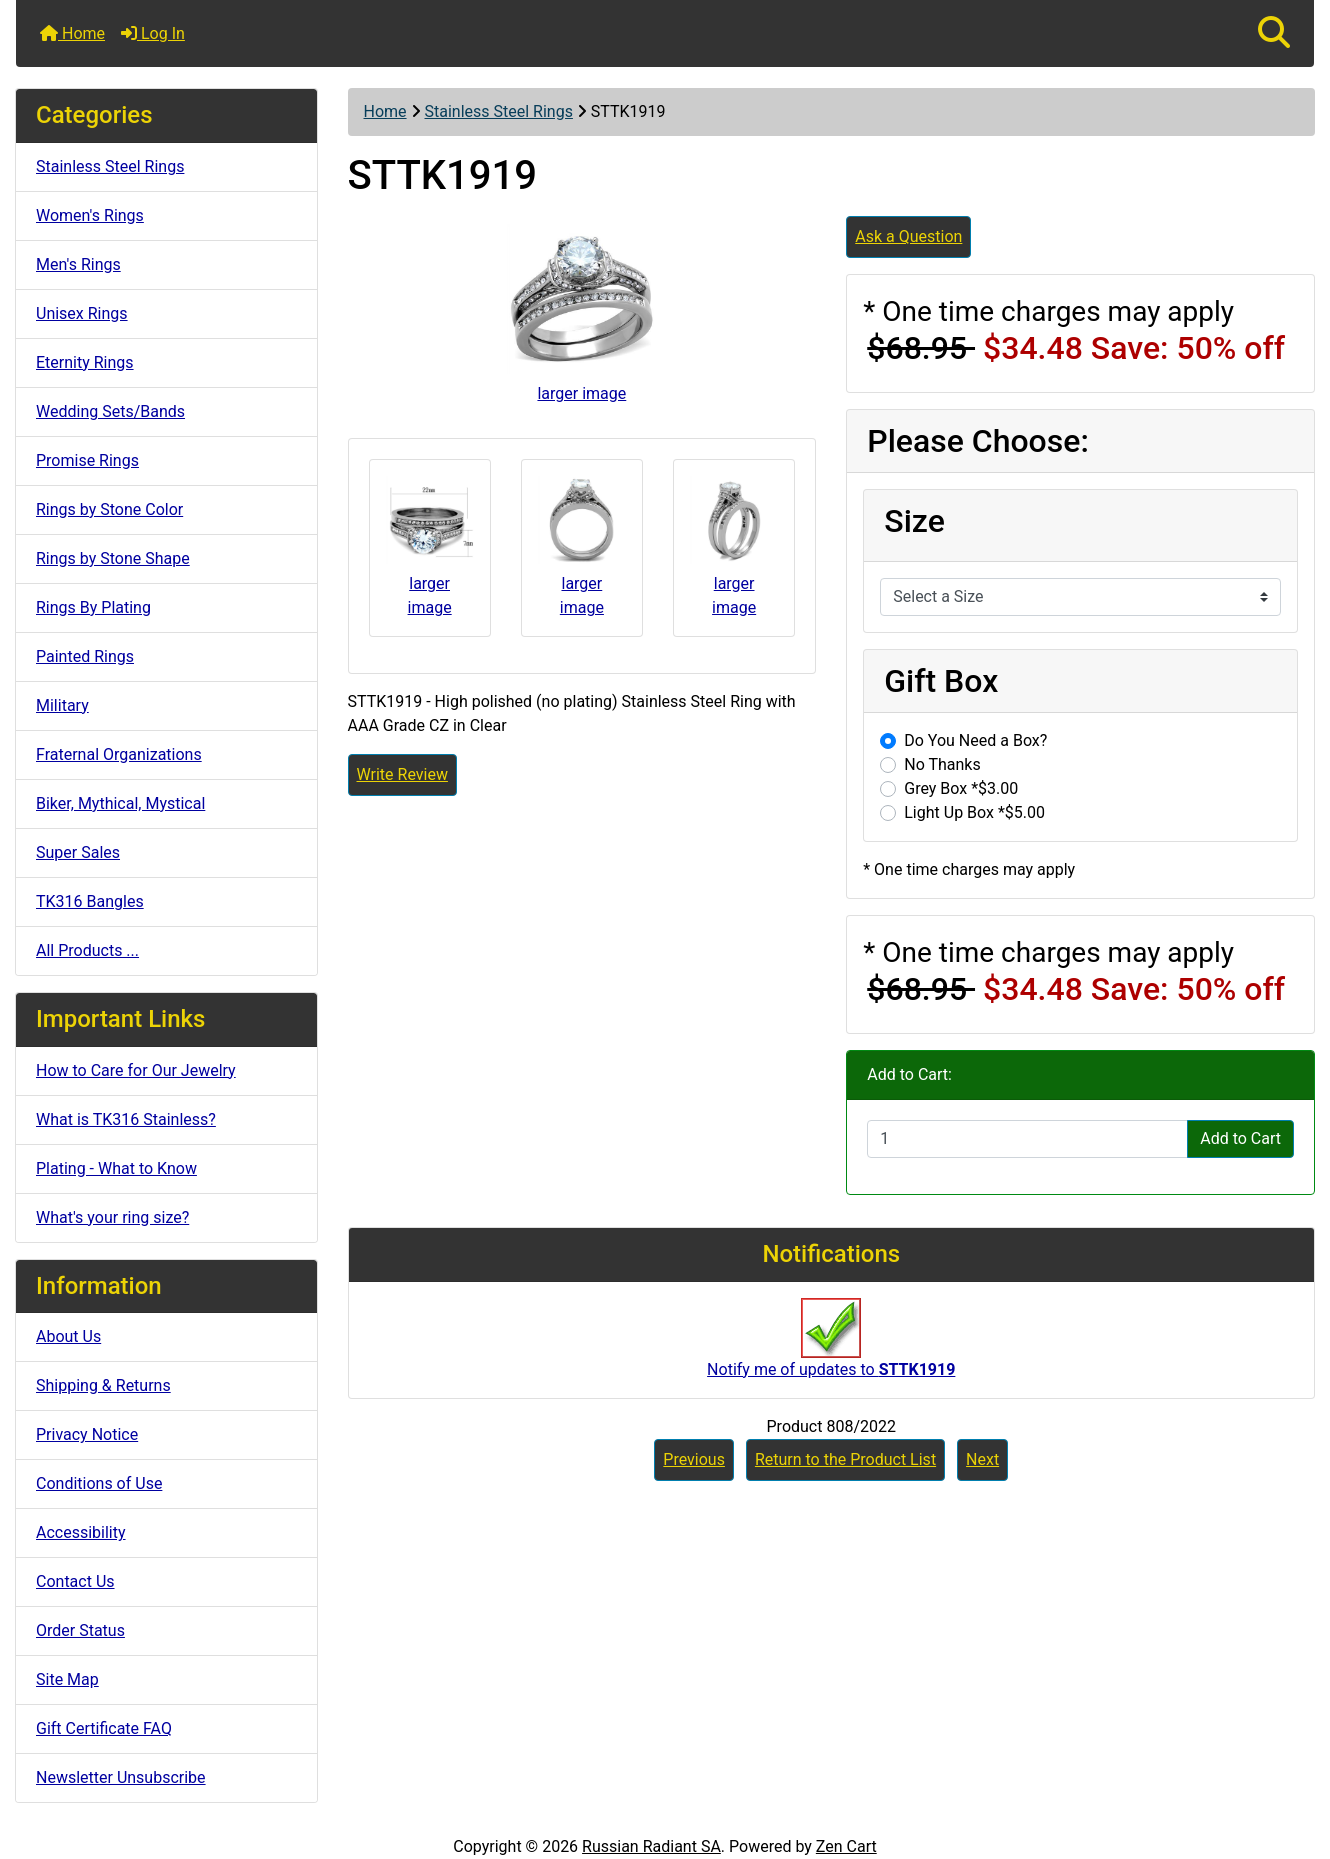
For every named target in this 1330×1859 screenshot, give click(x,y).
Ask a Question (908, 236)
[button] (1274, 33)
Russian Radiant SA (651, 1846)
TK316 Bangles (90, 901)
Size (914, 521)
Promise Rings (87, 460)
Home (72, 33)
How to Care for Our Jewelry (136, 1070)
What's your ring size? (112, 1217)
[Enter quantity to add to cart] (1027, 1139)
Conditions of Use (99, 1483)
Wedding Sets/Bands (110, 411)
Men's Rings (78, 264)
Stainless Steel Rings (499, 111)
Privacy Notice (87, 1434)
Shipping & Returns (103, 1385)
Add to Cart (1240, 1138)
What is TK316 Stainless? (126, 1119)
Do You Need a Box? (975, 740)
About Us (68, 1336)
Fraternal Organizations (119, 754)
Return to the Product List (845, 1459)
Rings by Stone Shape (113, 558)
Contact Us (75, 1581)
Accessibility (81, 1532)
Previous (694, 1459)
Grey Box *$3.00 (961, 788)
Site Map (67, 1679)
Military (62, 705)
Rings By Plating (93, 607)
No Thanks (942, 764)
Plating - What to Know (116, 1168)
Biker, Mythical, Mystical (120, 803)
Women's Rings (90, 215)
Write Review (402, 774)
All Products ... (87, 950)
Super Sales (78, 852)
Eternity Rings (85, 362)
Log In (153, 33)
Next (982, 1459)
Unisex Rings (82, 313)
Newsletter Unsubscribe (121, 1777)
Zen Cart (846, 1846)
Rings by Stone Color (109, 509)
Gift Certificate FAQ (104, 1728)
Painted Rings (85, 656)
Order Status (80, 1630)
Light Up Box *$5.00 (974, 812)
